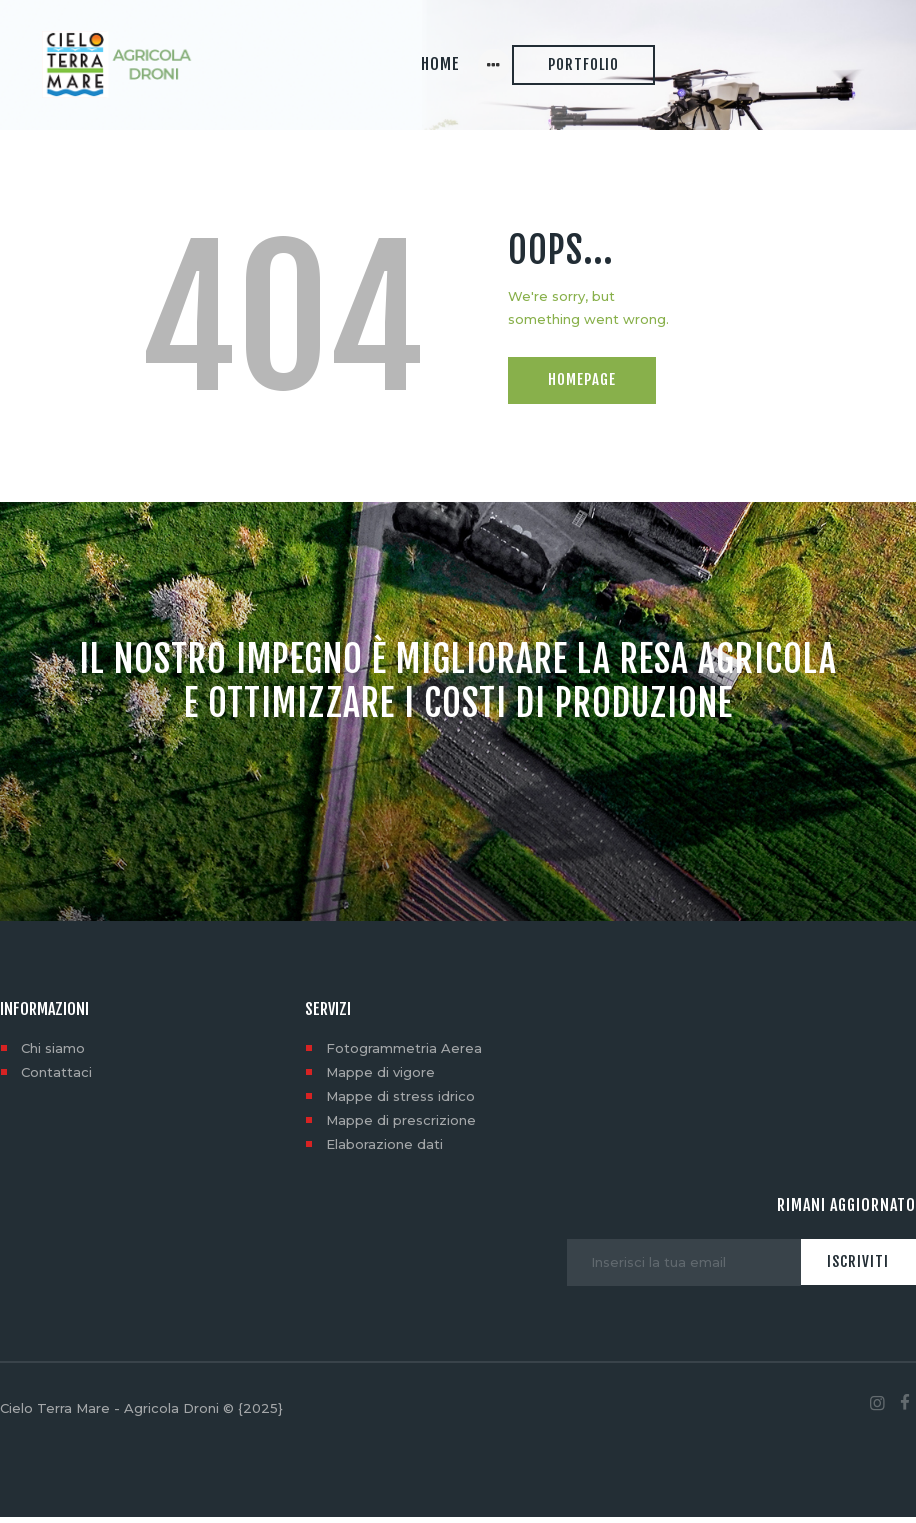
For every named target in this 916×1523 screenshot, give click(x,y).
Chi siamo (53, 1054)
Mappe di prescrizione (401, 1126)
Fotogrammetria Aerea (404, 1054)
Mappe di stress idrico (400, 1102)
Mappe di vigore (380, 1078)
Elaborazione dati (384, 1150)
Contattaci (56, 1078)
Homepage (582, 385)
